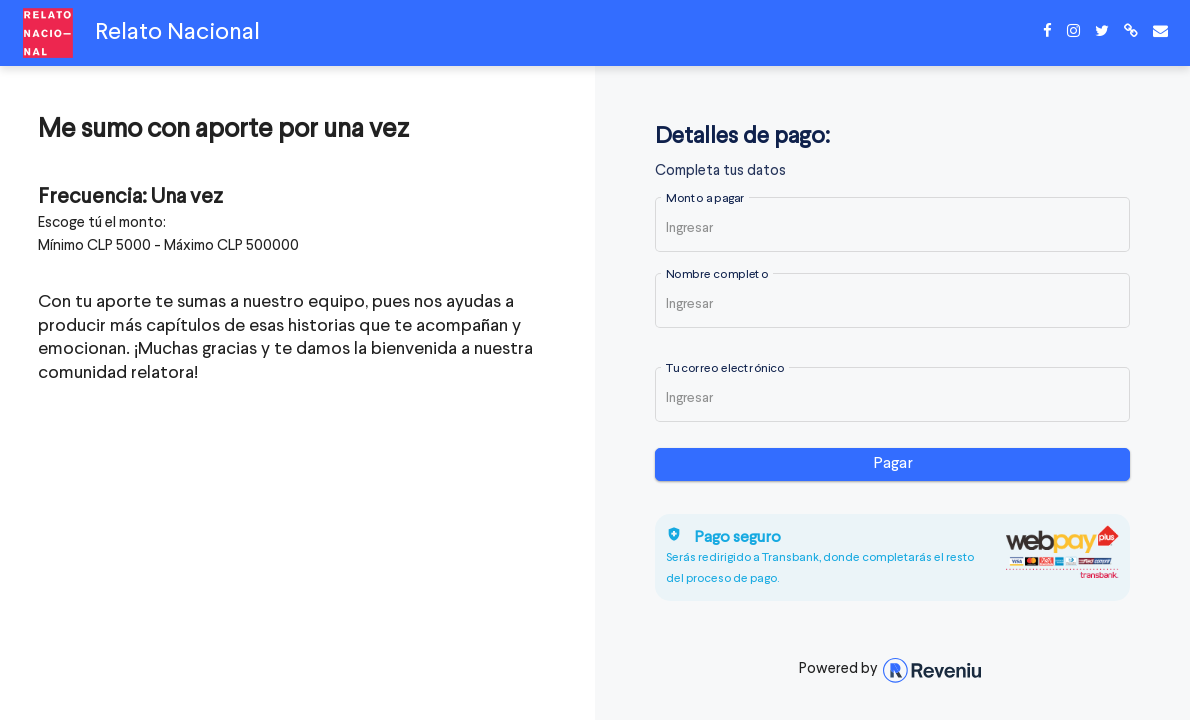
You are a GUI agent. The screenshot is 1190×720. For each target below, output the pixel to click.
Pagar (893, 464)
